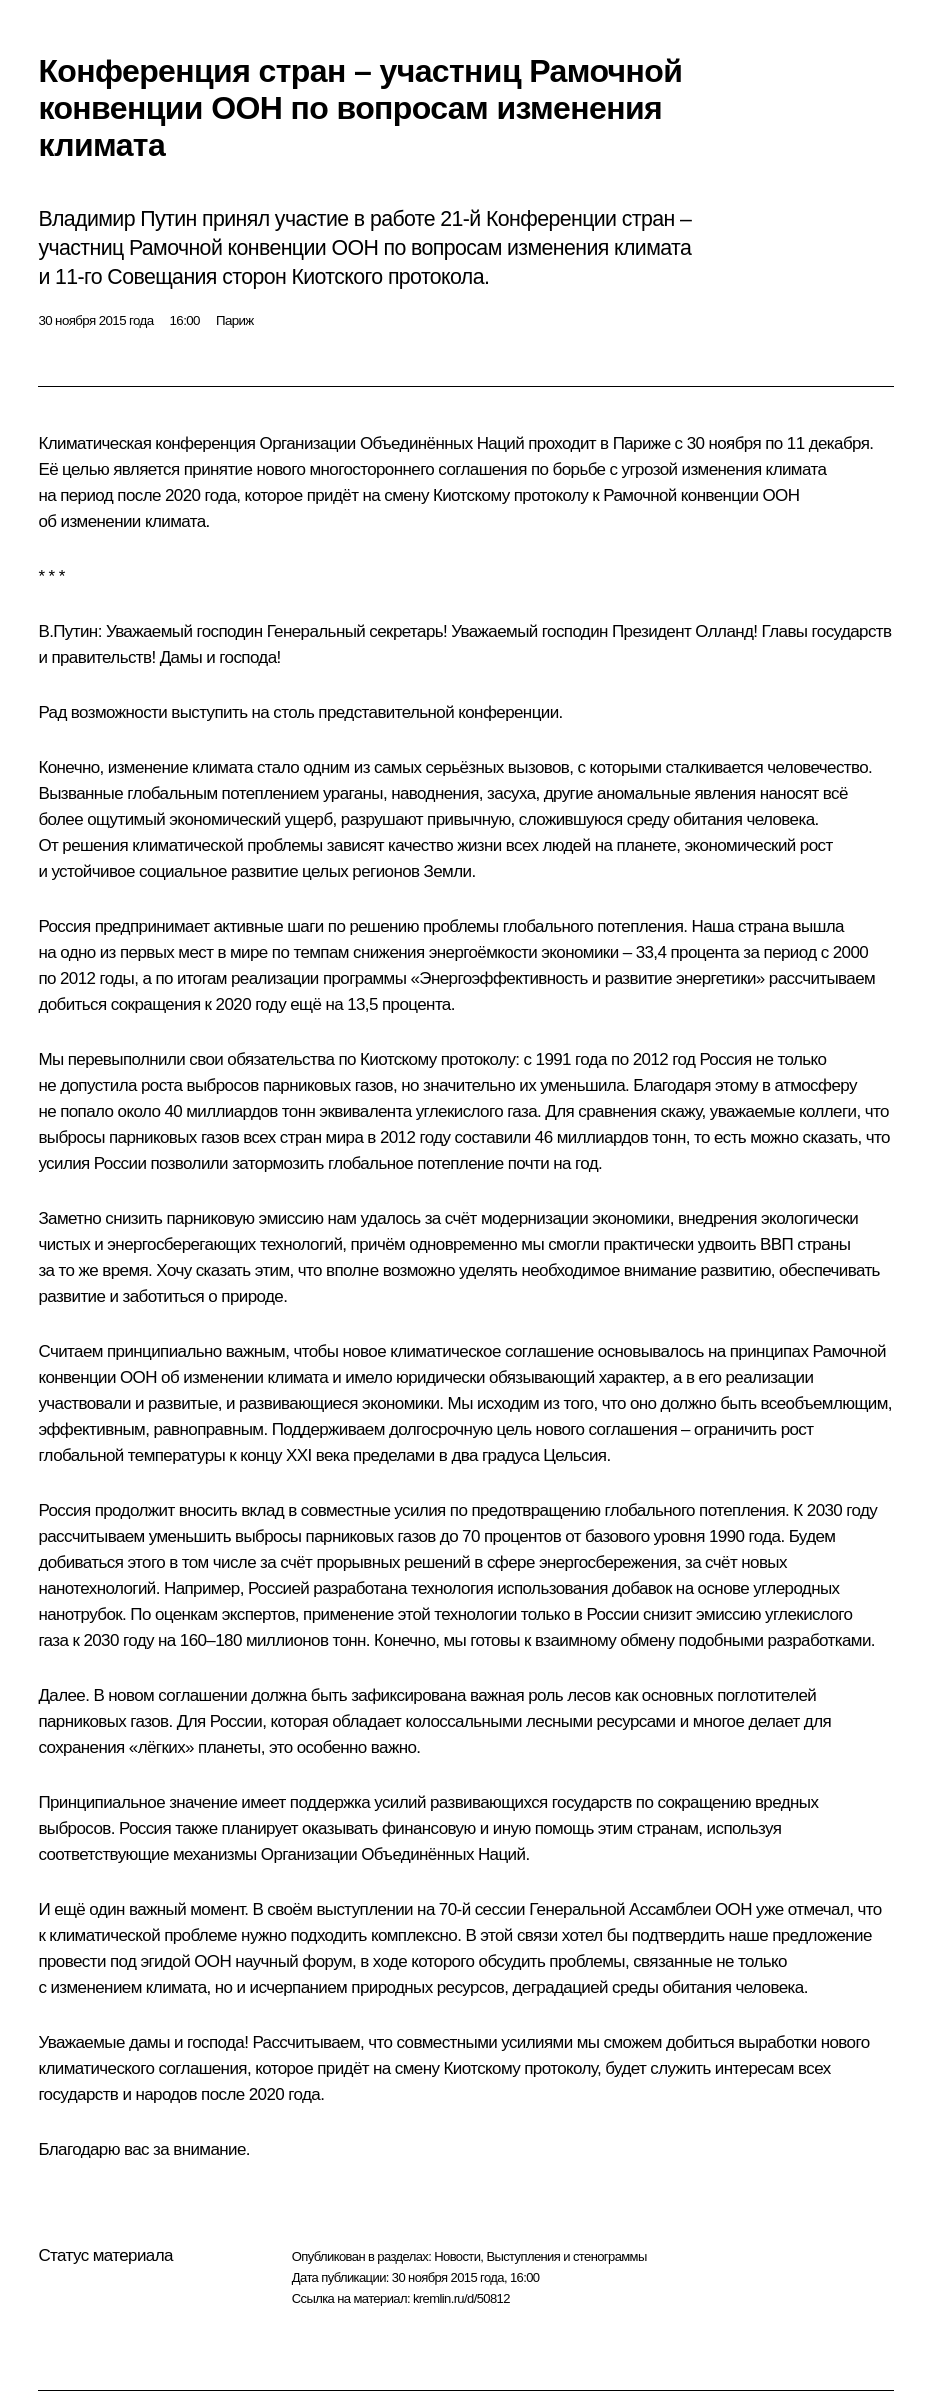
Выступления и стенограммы (566, 2256)
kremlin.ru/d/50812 (461, 2298)
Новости (457, 2256)
